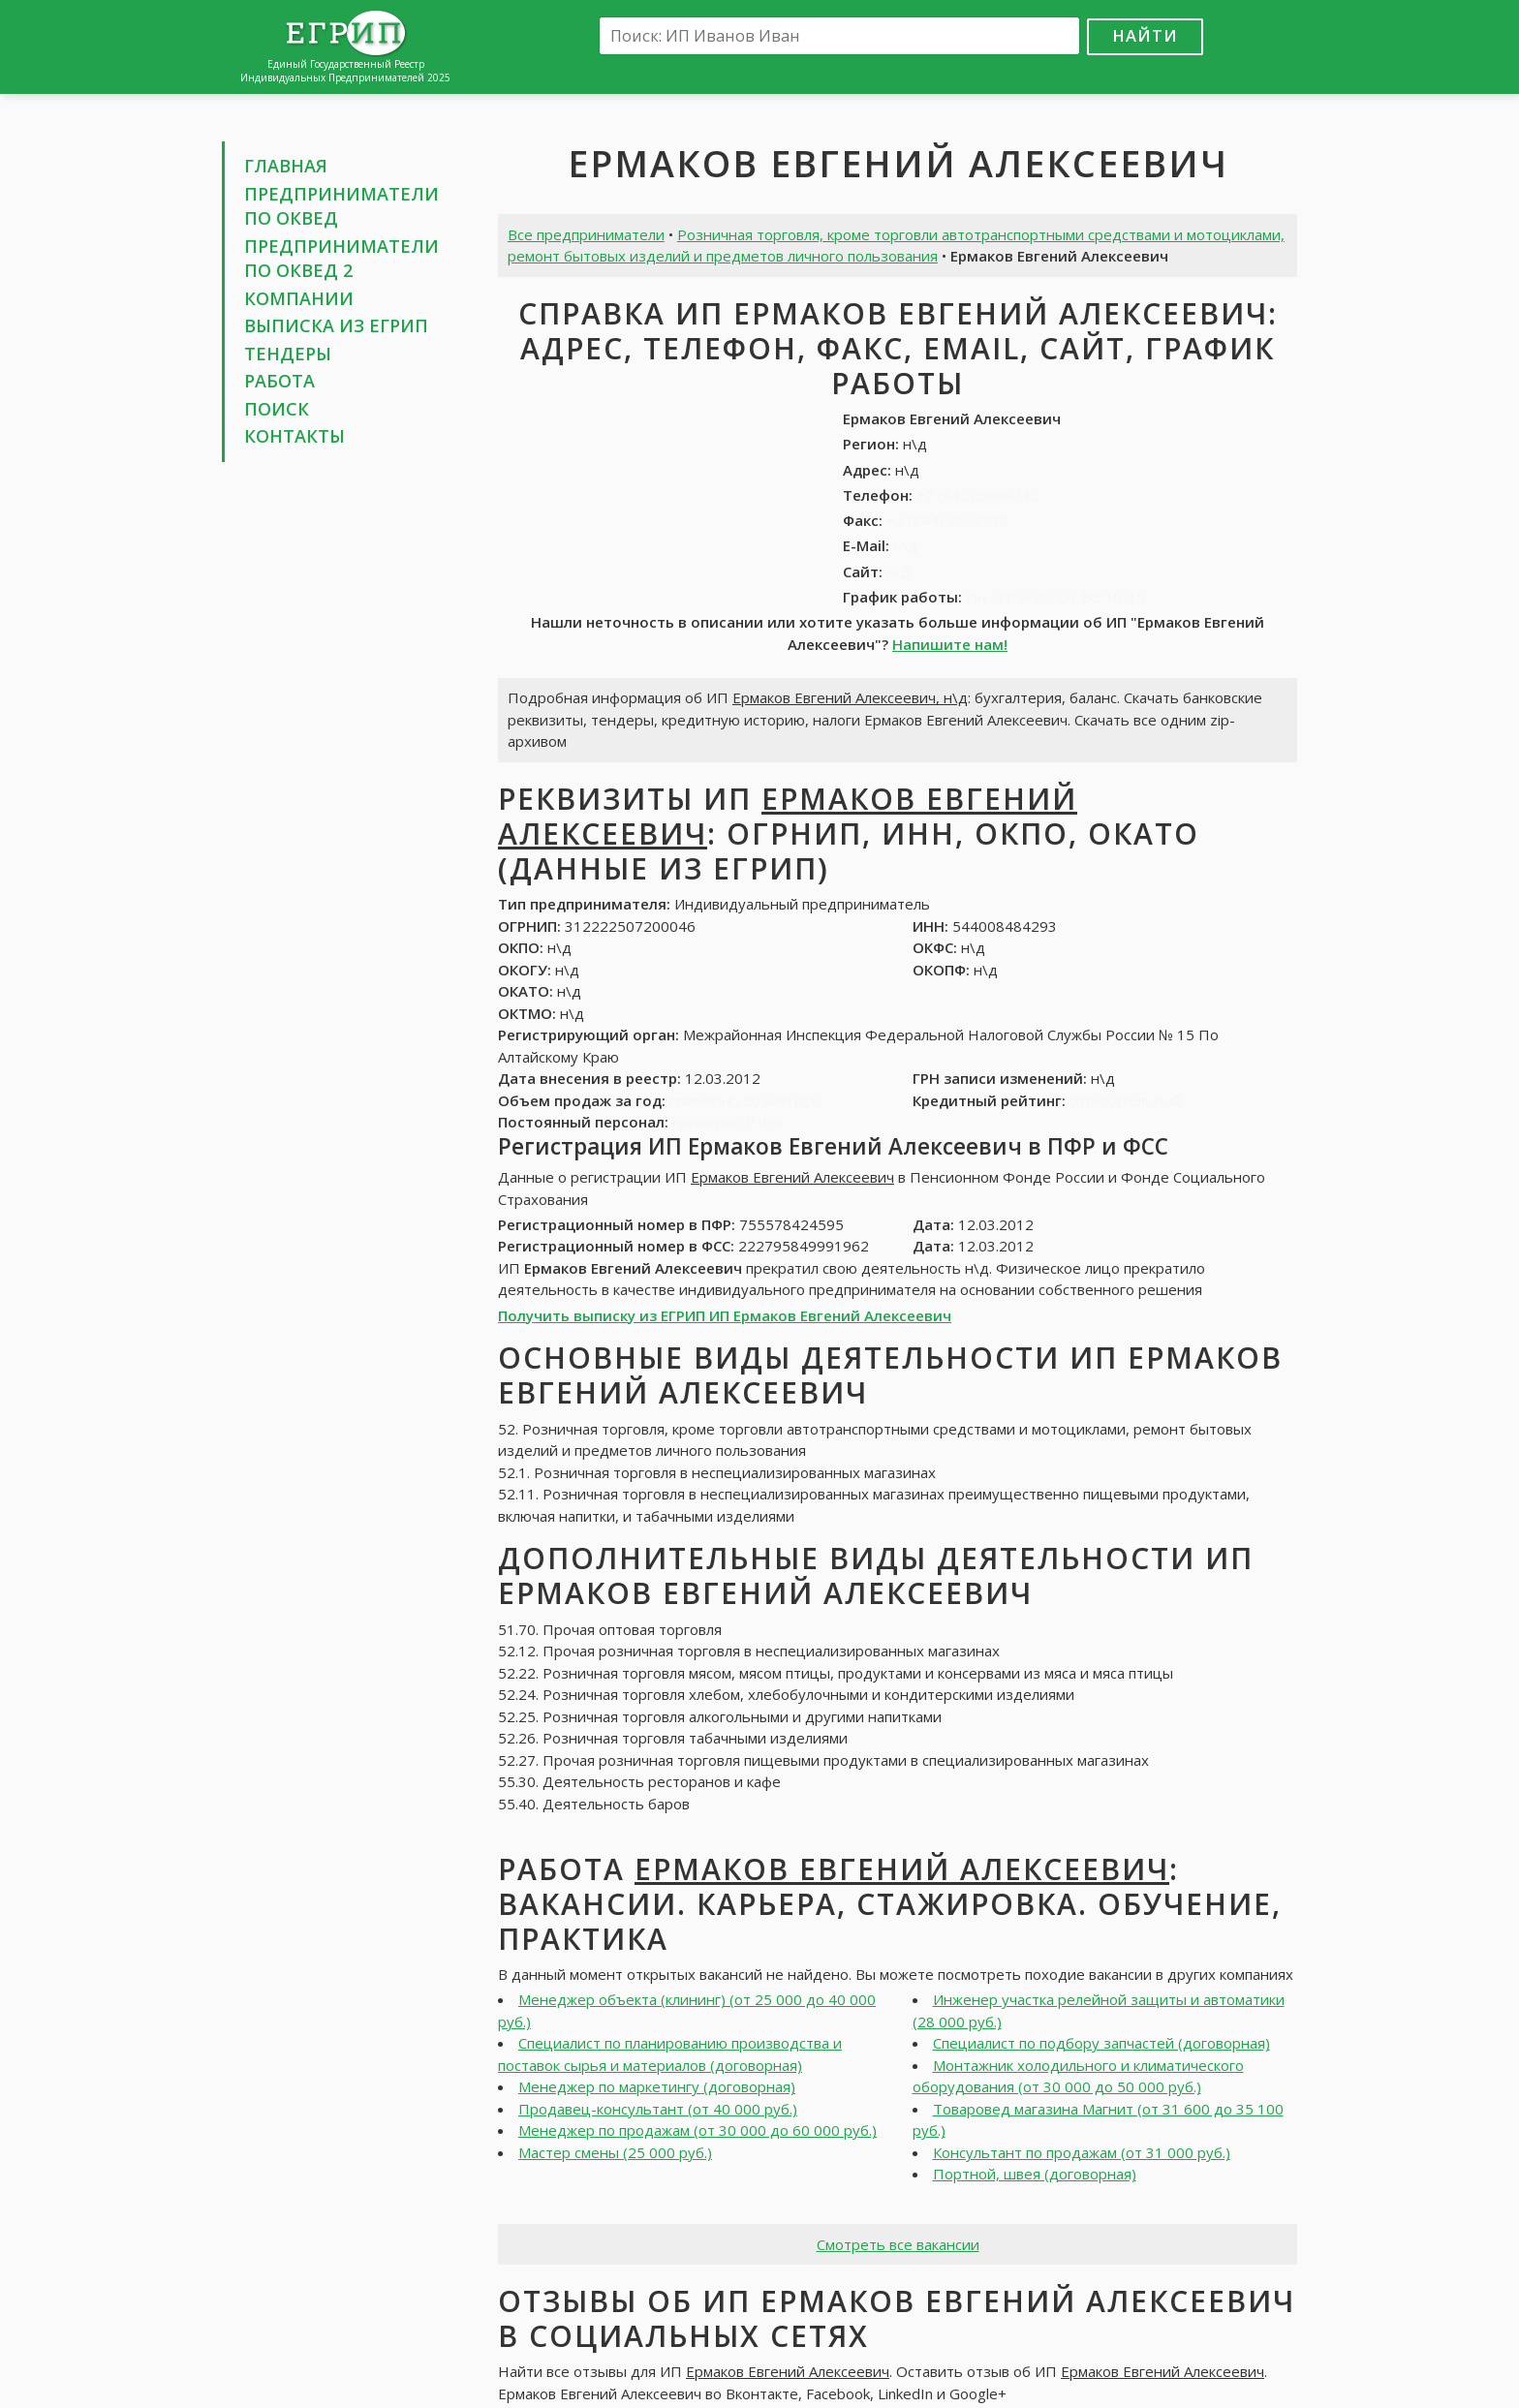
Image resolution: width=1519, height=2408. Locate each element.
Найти (1145, 35)
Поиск (276, 408)
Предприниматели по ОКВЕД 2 (341, 258)
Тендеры (287, 353)
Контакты (294, 436)
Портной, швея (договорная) (1034, 2173)
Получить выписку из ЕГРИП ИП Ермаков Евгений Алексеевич (724, 1315)
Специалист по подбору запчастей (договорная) (1101, 2043)
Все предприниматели (586, 234)
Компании (299, 298)
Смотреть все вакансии (898, 2244)
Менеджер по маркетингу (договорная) (656, 2086)
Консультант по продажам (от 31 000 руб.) (1081, 2152)
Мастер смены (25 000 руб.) (615, 2152)
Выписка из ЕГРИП (336, 325)
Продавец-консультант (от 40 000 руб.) (657, 2108)
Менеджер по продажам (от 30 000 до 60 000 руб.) (697, 2130)
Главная (285, 165)
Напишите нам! (950, 644)
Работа (279, 380)
